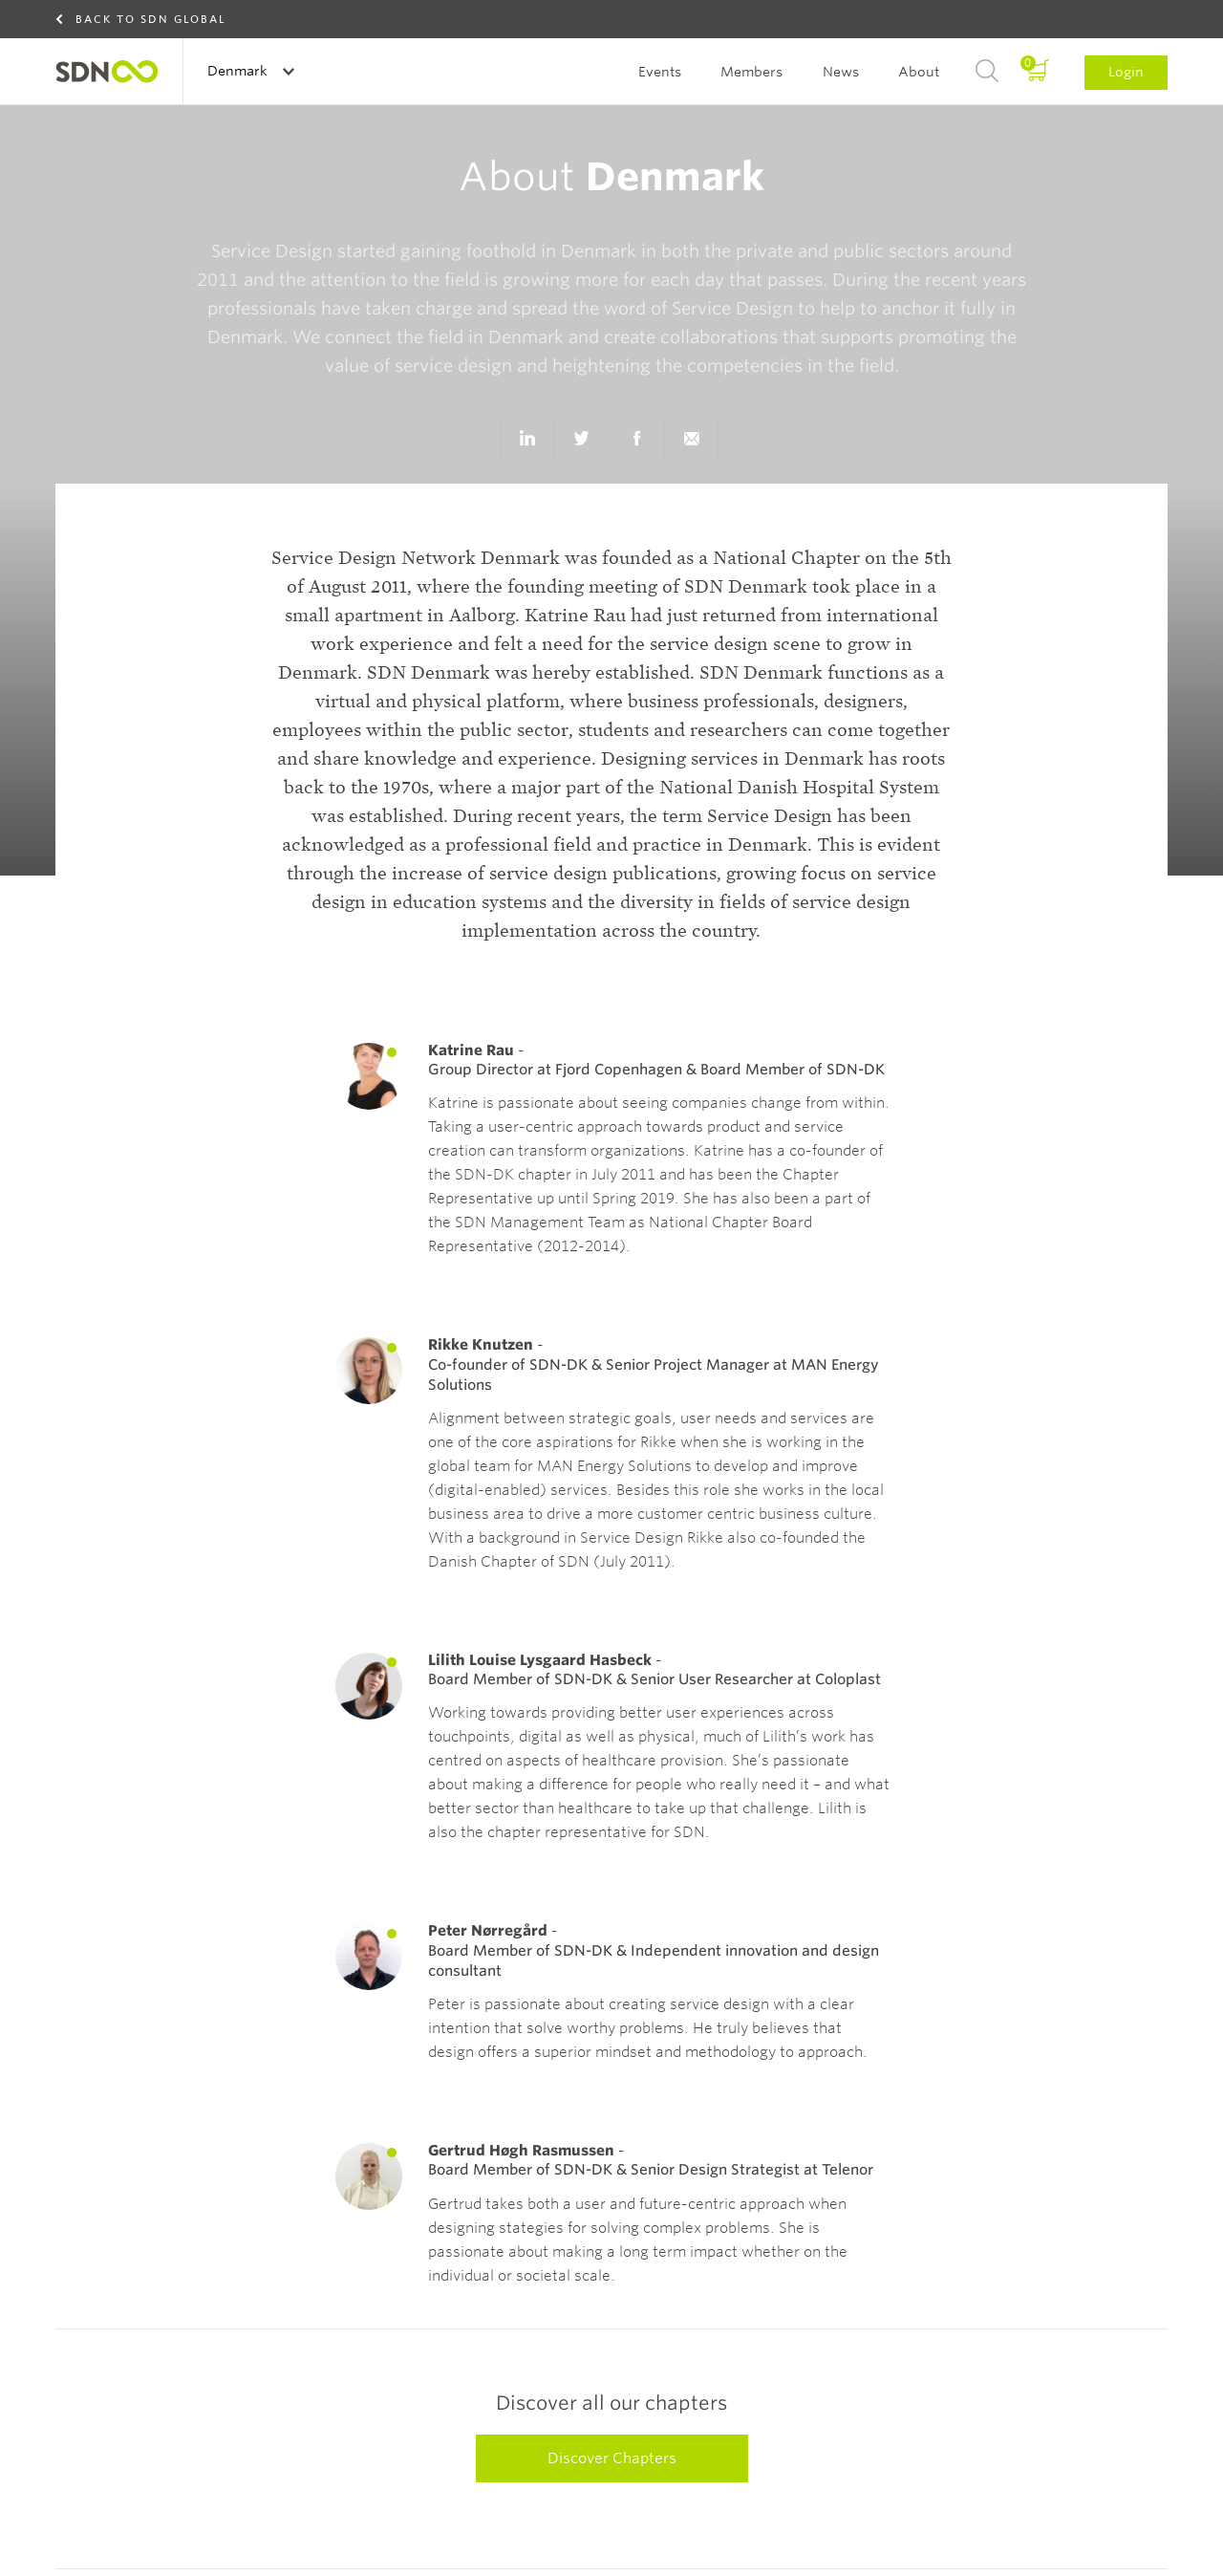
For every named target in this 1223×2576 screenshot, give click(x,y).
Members (751, 71)
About (918, 71)
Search (987, 71)
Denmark (239, 70)
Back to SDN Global (150, 19)
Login (1126, 71)
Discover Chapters (611, 2458)
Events (659, 71)
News (841, 71)
